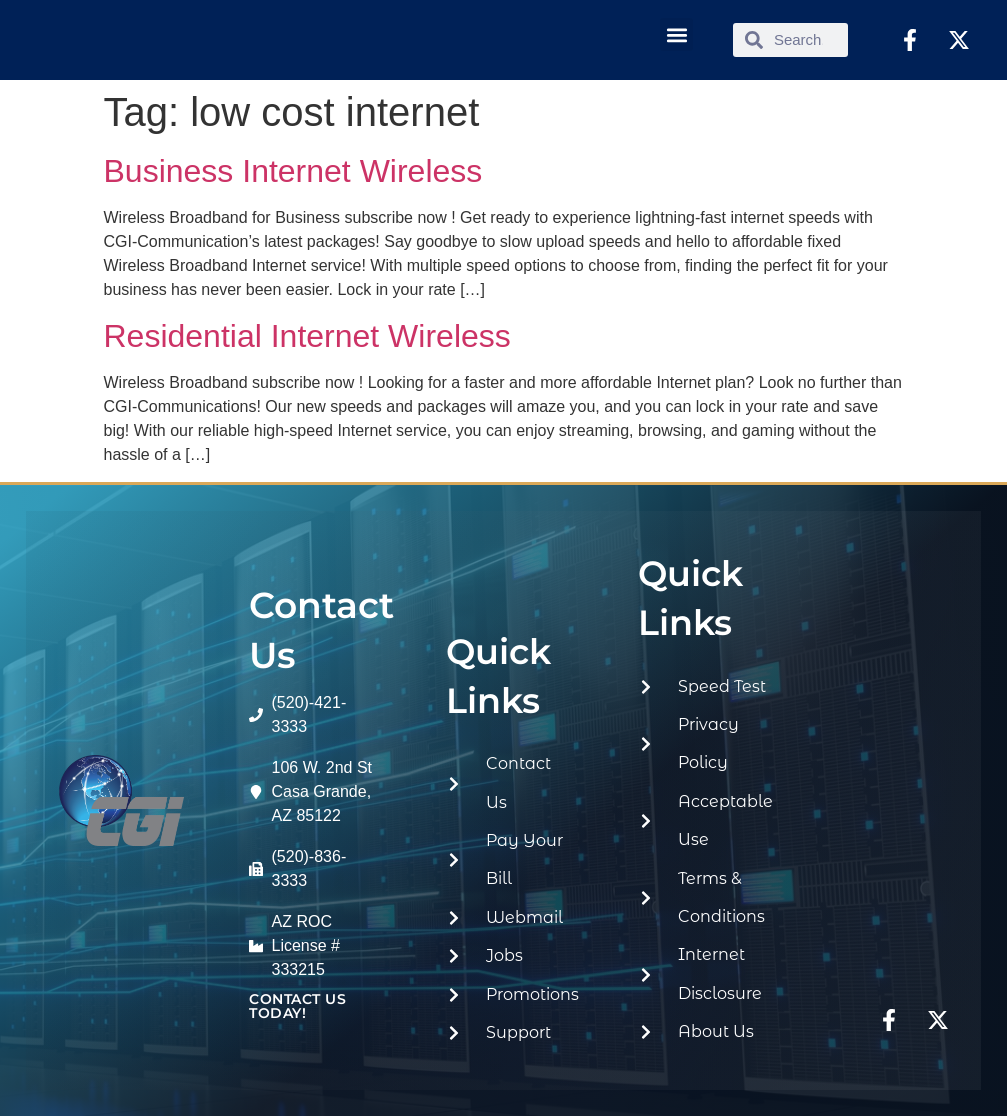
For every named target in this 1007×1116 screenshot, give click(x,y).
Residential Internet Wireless (307, 336)
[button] (676, 35)
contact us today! (297, 1006)
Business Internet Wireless (293, 171)
